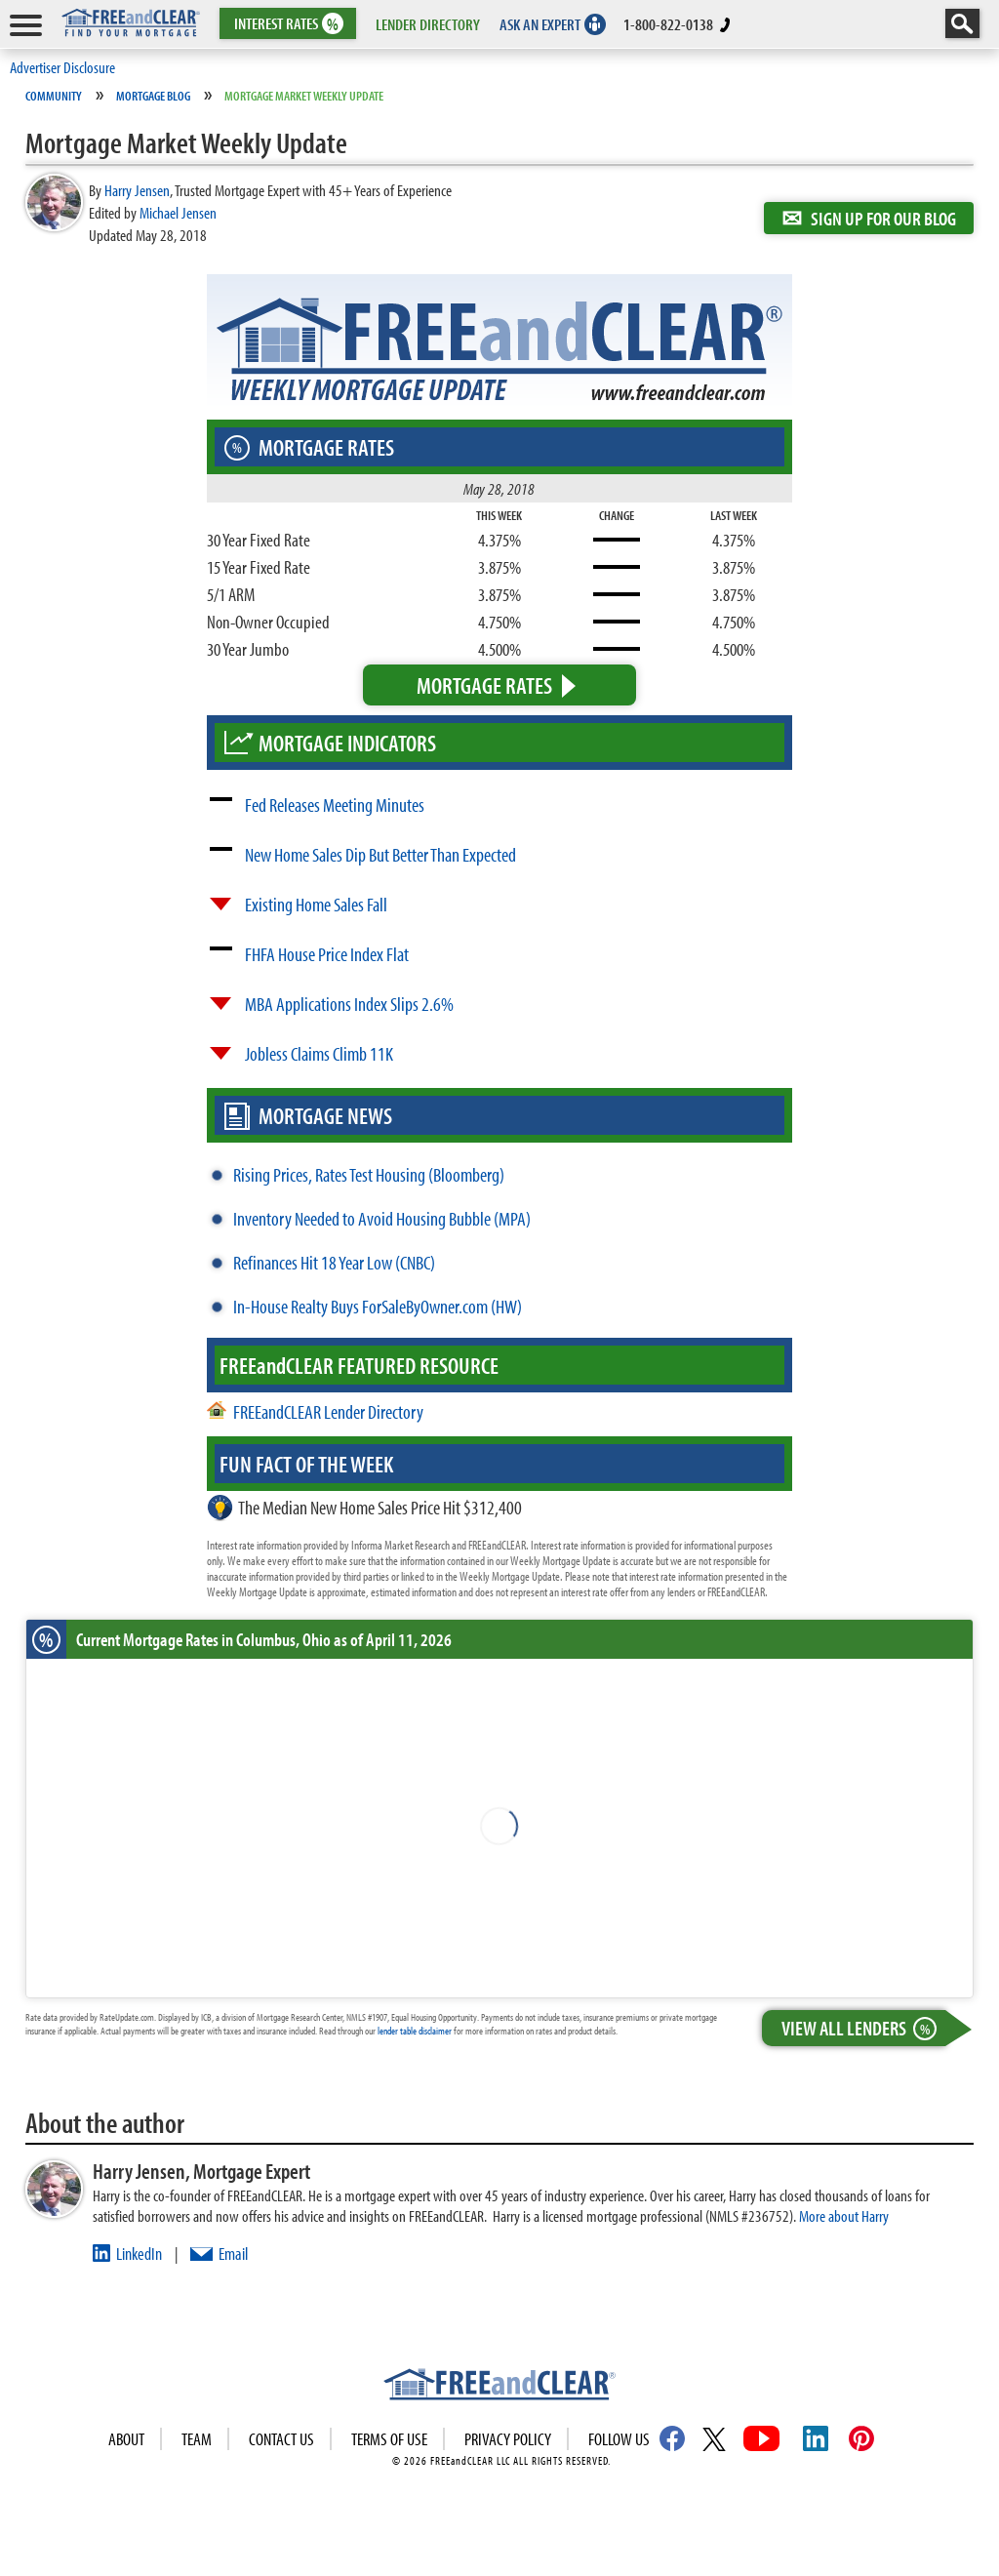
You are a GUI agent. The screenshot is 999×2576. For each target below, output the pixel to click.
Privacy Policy (507, 2439)
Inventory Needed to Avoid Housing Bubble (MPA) (382, 1218)
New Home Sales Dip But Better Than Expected (380, 854)
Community (53, 95)
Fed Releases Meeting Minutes (334, 804)
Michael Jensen (178, 212)
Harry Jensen (137, 190)
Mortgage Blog (153, 95)
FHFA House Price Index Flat (327, 954)
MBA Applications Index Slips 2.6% (349, 1003)
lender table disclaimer (415, 2030)
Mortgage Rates (484, 685)
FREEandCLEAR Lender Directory (328, 1411)
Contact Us (281, 2439)
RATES (286, 24)
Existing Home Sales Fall (316, 904)
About (126, 2439)
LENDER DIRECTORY (428, 24)
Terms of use (389, 2439)
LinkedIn (139, 2253)
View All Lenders (863, 2028)
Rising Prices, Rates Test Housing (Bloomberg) (368, 1174)
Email (233, 2253)
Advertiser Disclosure (62, 67)
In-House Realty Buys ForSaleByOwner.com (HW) (377, 1306)
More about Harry (844, 2215)
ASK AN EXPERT (540, 24)
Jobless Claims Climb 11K (319, 1053)
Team (196, 2439)
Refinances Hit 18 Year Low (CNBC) (334, 1262)
